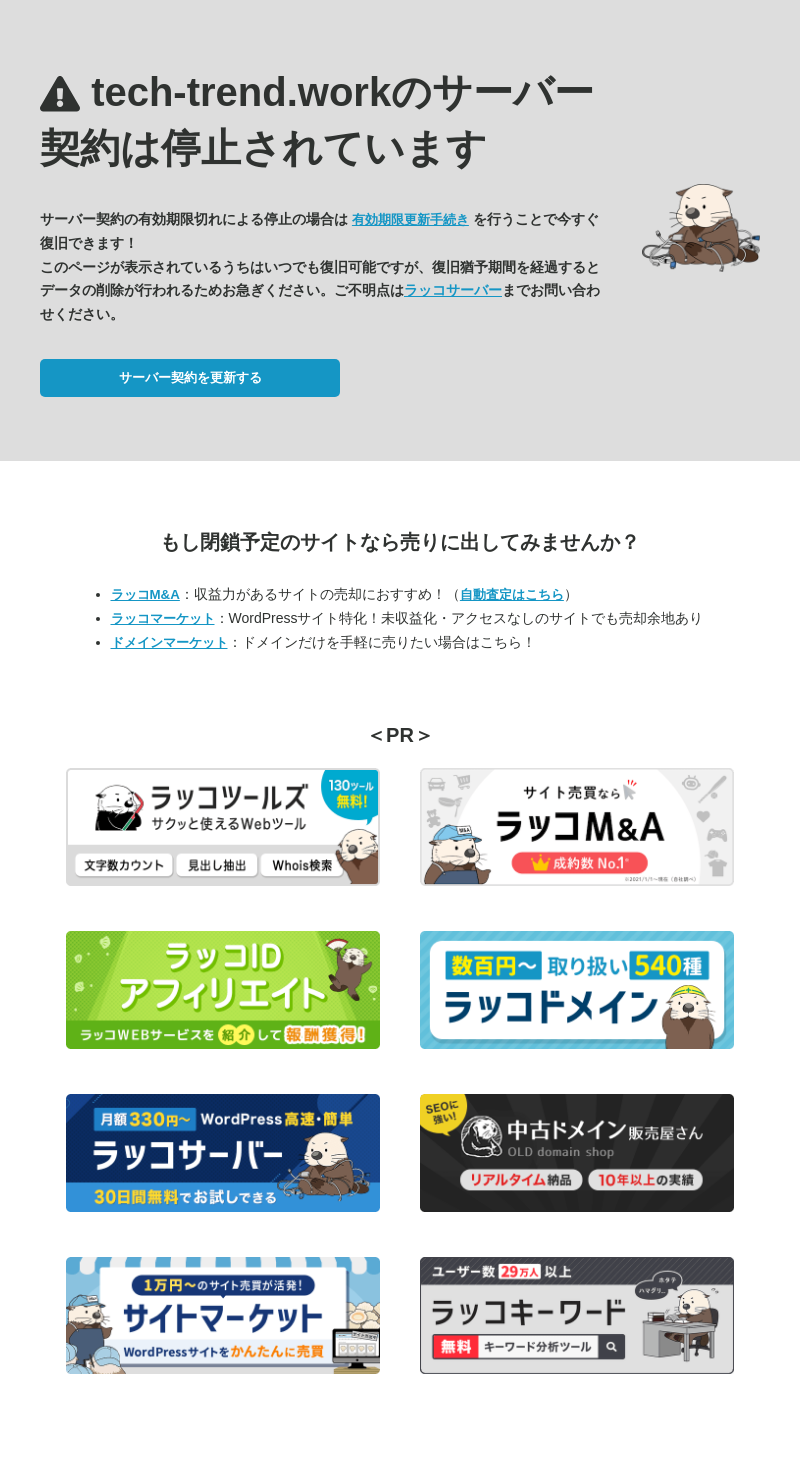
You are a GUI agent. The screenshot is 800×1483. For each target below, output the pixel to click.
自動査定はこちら (512, 594)
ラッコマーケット (163, 618)
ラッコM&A (145, 594)
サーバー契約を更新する (190, 377)
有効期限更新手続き (410, 219)
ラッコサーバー (453, 290)
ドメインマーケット (169, 642)
